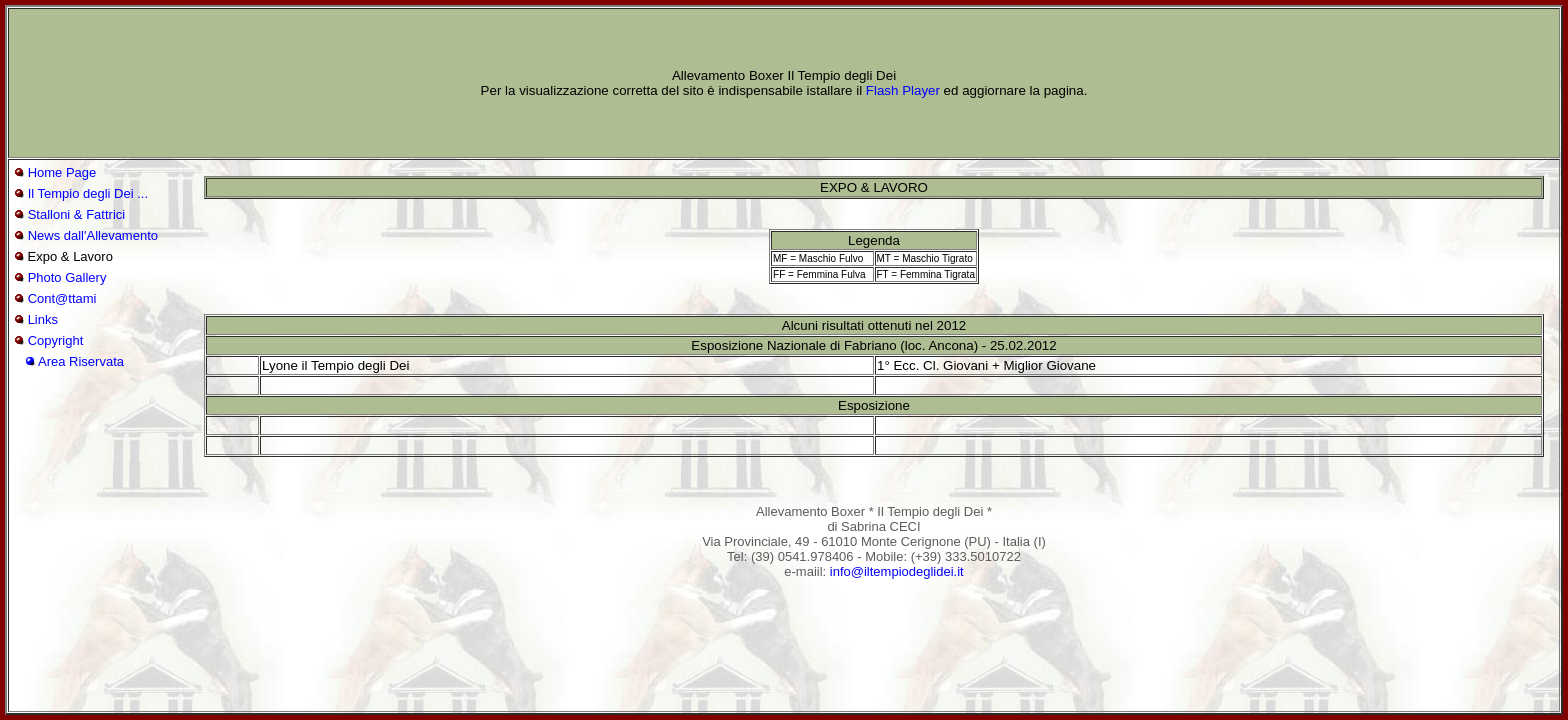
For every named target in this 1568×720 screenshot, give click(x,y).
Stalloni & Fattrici (77, 214)
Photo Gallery (67, 277)
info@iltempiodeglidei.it (897, 571)
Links (43, 319)
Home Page (62, 172)
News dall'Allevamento (93, 235)
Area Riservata (81, 361)
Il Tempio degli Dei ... (88, 193)
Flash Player (903, 90)
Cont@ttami (62, 298)
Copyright (56, 340)
